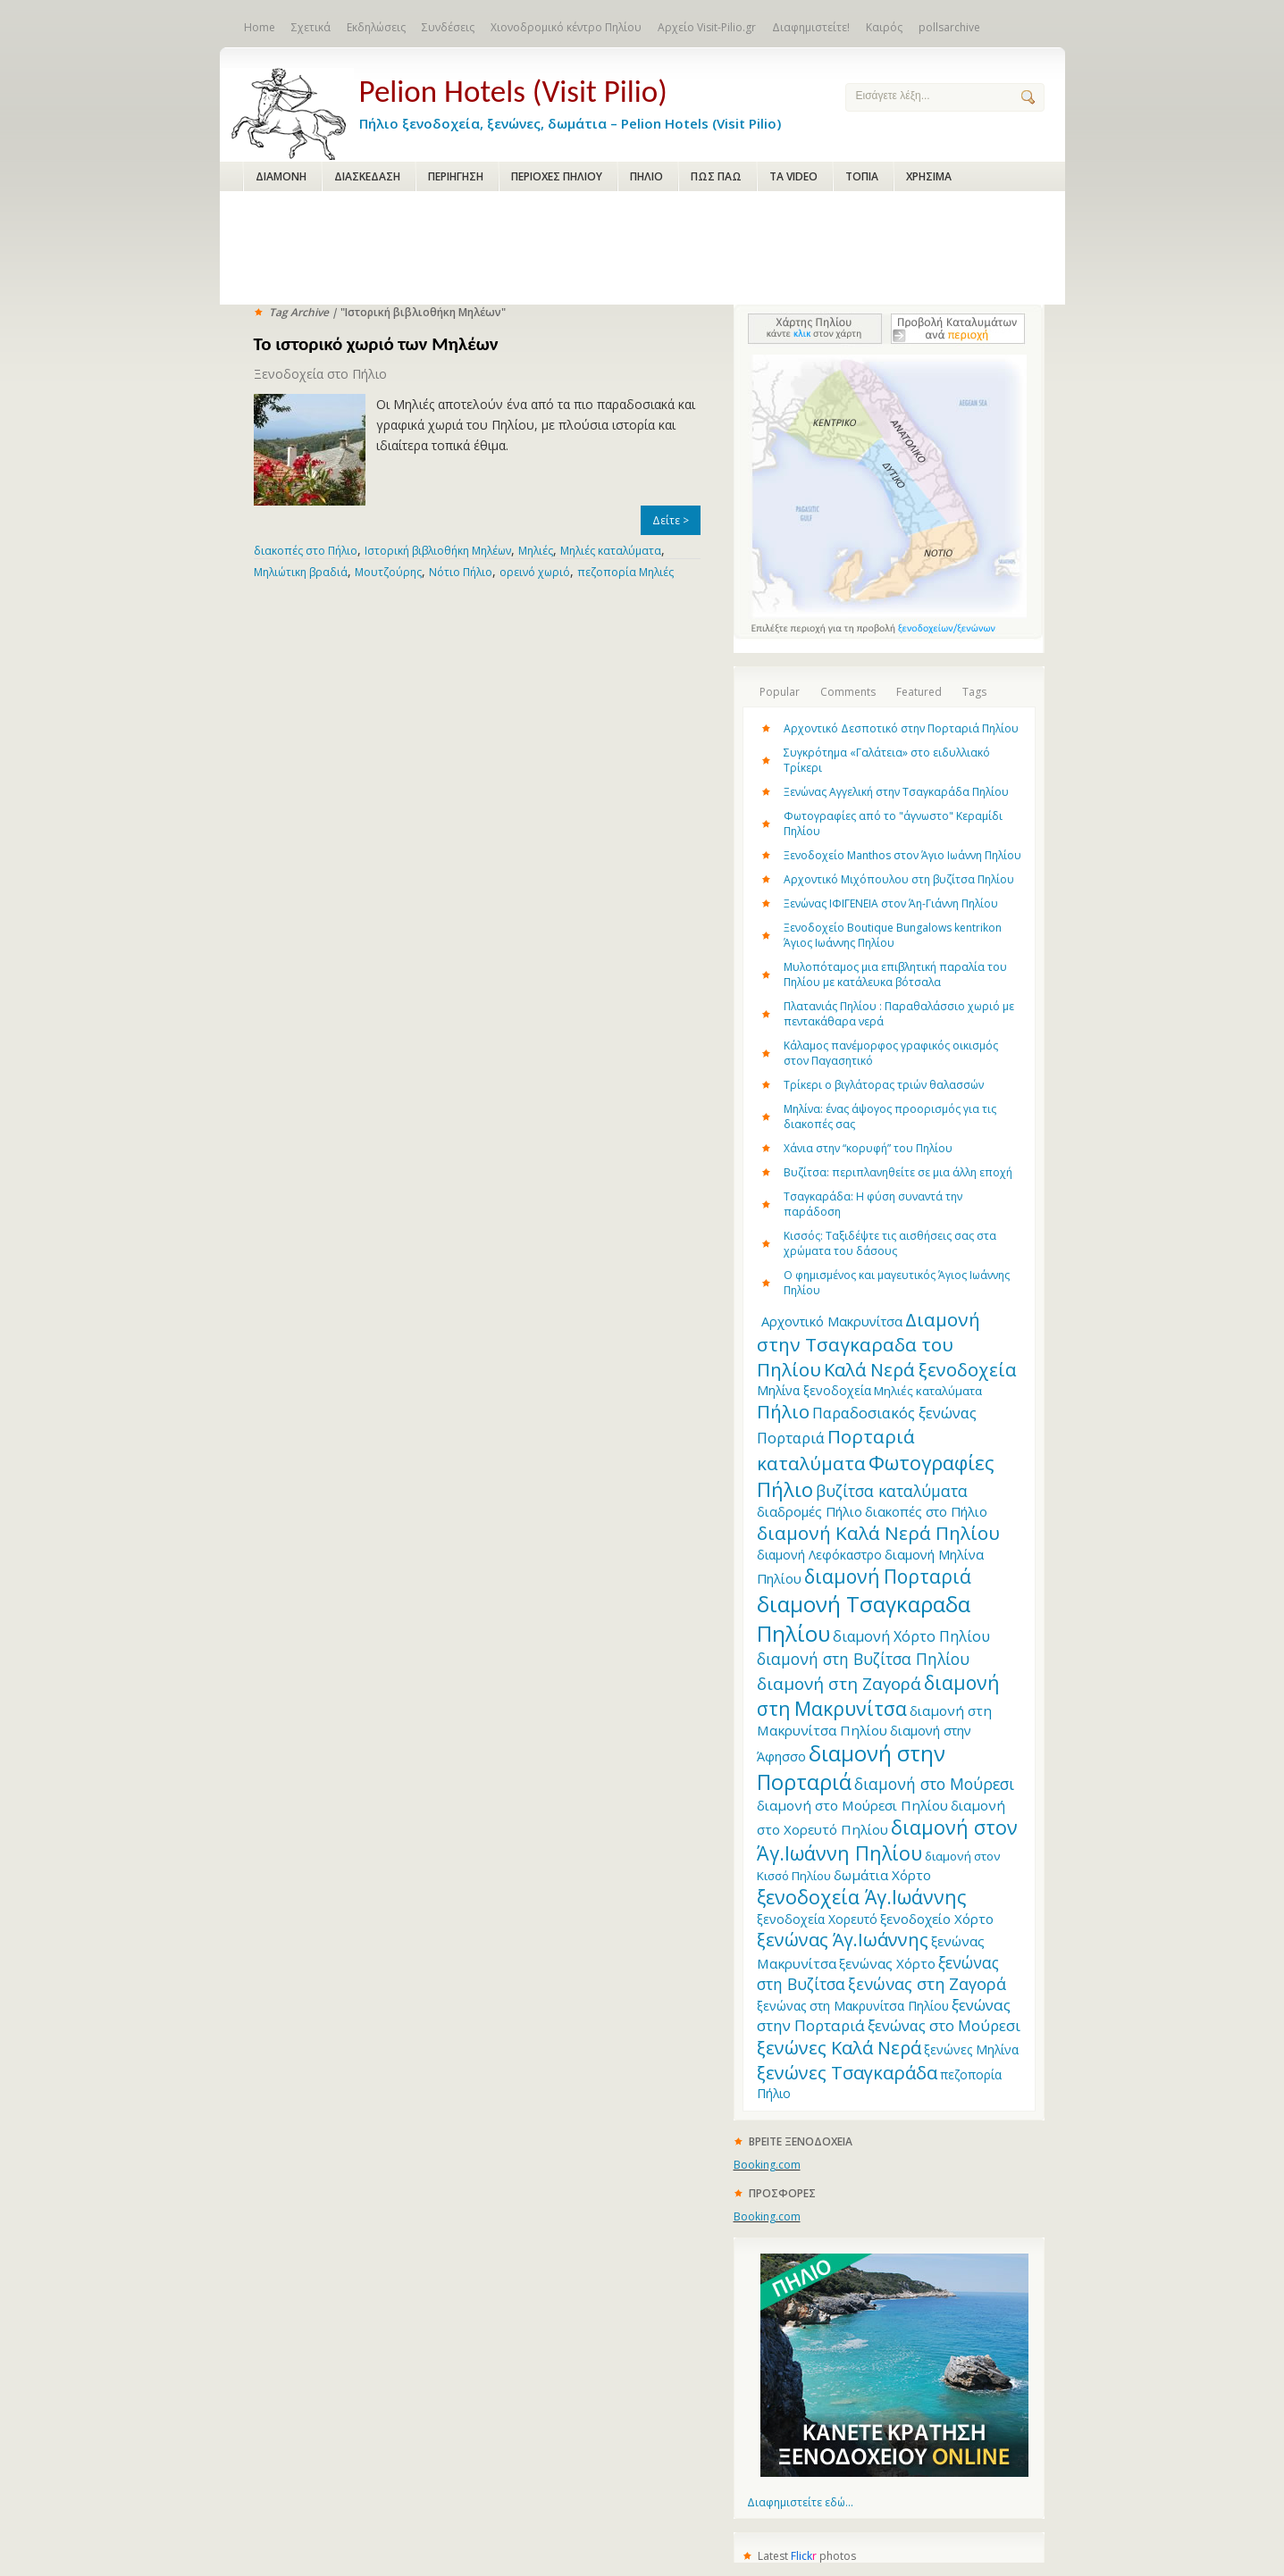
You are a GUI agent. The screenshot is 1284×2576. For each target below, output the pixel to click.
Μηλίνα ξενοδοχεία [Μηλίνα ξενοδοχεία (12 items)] (814, 1390)
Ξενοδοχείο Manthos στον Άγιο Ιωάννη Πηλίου (902, 855)
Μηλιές (535, 550)
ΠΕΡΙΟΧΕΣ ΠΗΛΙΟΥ (556, 176)
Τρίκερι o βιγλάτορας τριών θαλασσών (884, 1084)
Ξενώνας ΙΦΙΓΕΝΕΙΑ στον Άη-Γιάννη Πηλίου (891, 903)
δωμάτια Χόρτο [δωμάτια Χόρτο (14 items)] (882, 1875)
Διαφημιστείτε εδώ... (800, 2502)
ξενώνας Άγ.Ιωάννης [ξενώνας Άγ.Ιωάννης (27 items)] (842, 1940)
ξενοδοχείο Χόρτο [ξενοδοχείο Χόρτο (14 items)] (937, 1919)
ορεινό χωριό (534, 572)
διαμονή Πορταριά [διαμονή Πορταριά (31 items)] (887, 1576)
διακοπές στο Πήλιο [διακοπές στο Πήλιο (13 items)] (926, 1511)
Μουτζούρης (388, 572)
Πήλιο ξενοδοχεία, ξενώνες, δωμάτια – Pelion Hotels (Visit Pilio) (588, 100)
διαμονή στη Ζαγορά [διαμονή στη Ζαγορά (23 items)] (839, 1683)
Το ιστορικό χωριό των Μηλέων (376, 343)
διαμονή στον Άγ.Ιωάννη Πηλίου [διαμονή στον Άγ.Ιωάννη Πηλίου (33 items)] (887, 1840)
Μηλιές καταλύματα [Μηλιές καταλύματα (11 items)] (928, 1391)
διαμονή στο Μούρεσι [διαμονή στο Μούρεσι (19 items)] (934, 1783)
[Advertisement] (642, 249)
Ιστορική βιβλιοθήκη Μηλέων (438, 550)
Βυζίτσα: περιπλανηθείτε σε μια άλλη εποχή (898, 1172)
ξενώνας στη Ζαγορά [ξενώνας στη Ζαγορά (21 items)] (927, 1984)
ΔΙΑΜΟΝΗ (281, 176)
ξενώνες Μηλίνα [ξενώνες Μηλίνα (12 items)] (971, 2049)
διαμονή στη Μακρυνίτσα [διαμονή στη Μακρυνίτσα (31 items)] (878, 1695)
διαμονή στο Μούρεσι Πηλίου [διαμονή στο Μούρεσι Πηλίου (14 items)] (852, 1805)
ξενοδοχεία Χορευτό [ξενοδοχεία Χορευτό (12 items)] (817, 1919)
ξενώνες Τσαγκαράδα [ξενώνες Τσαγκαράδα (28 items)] (847, 2072)
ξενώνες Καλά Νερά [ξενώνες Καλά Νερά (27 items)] (839, 2048)
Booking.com (767, 2164)
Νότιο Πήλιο (460, 572)
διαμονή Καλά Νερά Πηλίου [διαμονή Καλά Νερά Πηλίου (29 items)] (878, 1532)
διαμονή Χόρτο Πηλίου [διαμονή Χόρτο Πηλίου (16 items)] (911, 1636)
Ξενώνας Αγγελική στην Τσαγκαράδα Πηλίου (896, 791)
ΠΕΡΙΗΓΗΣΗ (455, 176)
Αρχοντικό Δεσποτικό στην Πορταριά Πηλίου (901, 728)
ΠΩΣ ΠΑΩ (716, 176)
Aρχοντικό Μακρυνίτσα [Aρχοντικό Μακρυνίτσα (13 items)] (831, 1321)
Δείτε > (670, 520)
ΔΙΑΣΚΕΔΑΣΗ (367, 176)
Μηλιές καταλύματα (610, 550)
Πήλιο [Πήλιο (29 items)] (783, 1411)
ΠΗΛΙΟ (646, 176)
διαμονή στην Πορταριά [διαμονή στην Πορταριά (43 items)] (851, 1767)
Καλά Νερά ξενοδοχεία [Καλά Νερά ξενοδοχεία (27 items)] (920, 1370)
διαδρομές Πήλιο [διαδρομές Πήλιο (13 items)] (809, 1511)
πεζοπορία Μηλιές (625, 572)
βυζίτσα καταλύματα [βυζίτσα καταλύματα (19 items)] (892, 1490)
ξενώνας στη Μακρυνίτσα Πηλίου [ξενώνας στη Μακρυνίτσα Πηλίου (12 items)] (853, 2005)
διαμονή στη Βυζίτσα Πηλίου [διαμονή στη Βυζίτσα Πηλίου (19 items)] (863, 1658)
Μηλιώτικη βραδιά (301, 572)
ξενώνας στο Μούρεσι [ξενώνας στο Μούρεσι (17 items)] (944, 2025)
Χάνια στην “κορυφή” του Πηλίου (868, 1148)
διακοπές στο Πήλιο (305, 550)
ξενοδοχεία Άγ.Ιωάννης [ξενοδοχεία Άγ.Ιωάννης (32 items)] (861, 1897)
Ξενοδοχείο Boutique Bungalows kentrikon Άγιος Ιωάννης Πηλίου (893, 935)
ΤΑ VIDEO (793, 176)
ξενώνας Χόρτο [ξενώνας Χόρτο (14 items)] (887, 1963)
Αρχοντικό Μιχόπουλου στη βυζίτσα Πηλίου (899, 879)
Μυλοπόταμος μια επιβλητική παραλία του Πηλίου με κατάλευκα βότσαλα (895, 974)
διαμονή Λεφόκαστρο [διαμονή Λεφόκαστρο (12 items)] (819, 1554)
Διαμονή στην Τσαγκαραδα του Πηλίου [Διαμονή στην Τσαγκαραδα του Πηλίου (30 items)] (868, 1344)
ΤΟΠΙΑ (861, 176)
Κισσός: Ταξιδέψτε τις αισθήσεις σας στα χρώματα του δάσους (890, 1243)
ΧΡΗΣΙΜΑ (929, 176)
